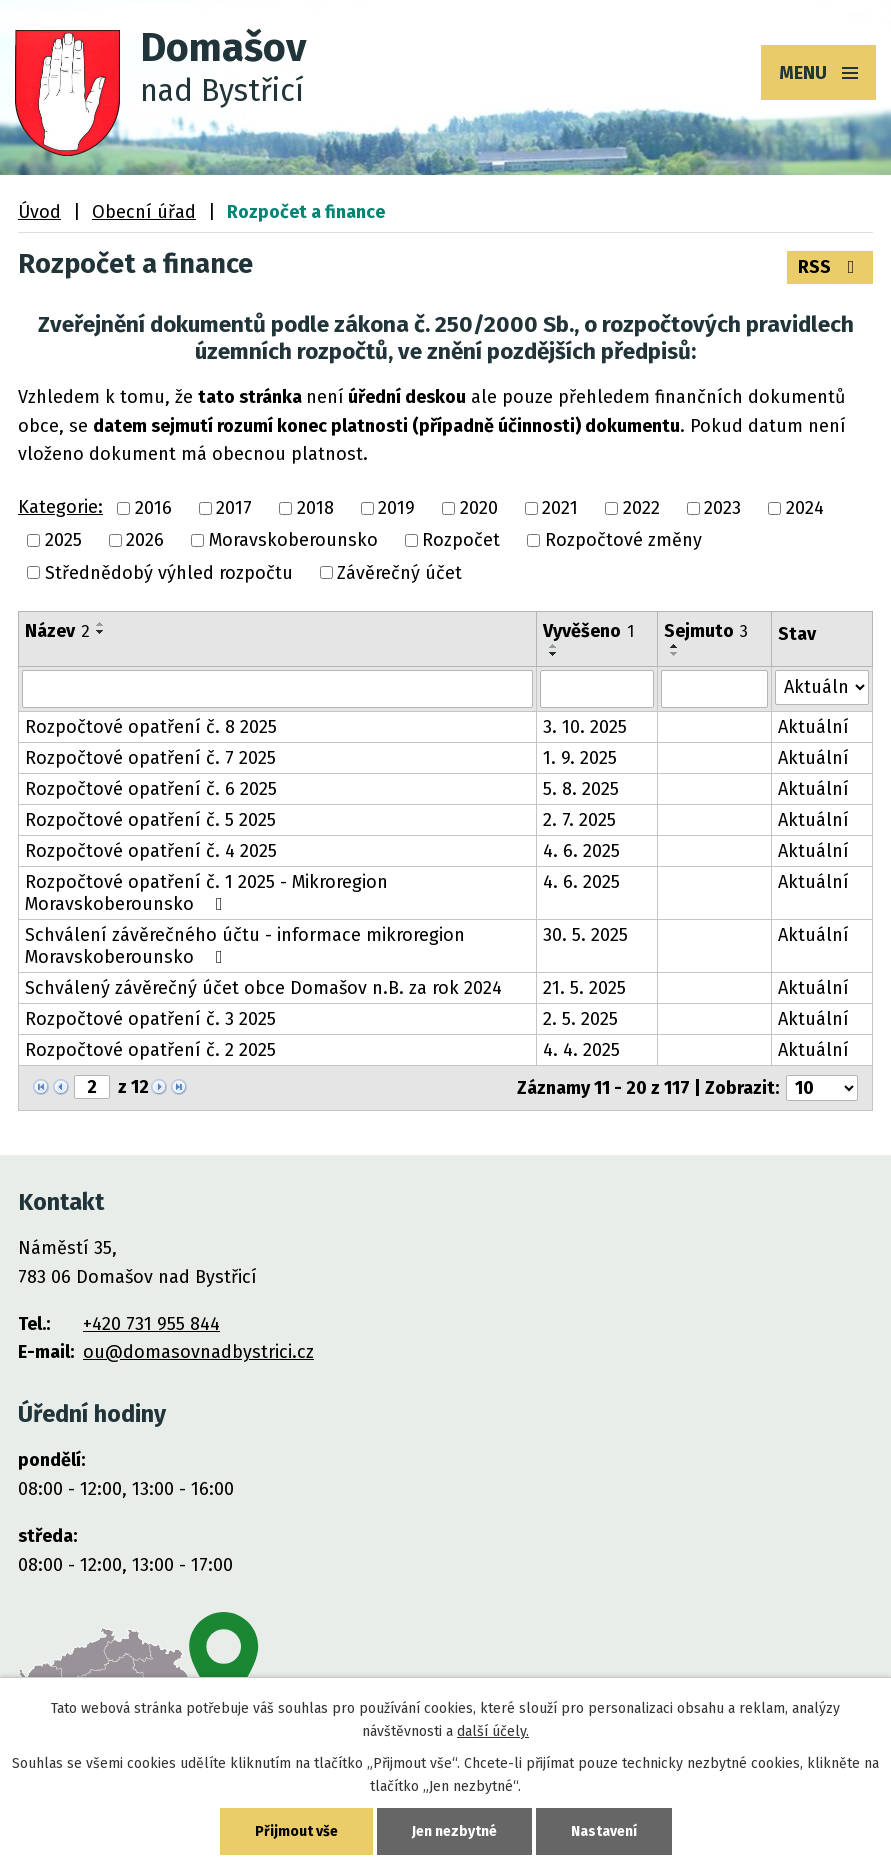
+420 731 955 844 (151, 1324)
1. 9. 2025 (580, 758)
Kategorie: (60, 507)
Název (57, 631)
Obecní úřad (144, 212)
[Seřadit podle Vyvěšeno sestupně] (554, 654)
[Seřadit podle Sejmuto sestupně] (675, 654)
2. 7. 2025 (579, 820)
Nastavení (604, 1831)
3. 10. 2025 (585, 727)
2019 (396, 508)
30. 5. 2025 (585, 935)
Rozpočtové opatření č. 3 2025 (150, 1019)
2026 (145, 541)
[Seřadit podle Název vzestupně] (101, 624)
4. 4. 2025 (581, 1050)
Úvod (39, 212)
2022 (641, 508)
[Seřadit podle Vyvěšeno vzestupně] (554, 646)
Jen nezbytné (454, 1831)
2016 (153, 508)
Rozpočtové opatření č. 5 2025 (150, 820)
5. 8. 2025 (581, 789)
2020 (479, 508)
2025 (63, 541)
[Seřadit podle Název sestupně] (101, 632)
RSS (830, 267)
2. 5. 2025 (580, 1019)
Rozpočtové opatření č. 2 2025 (150, 1050)
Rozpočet (461, 541)
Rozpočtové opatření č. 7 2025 (150, 758)
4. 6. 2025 (581, 851)
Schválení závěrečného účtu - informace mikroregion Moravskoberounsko (245, 946)
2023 (722, 508)
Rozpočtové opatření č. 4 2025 (151, 851)
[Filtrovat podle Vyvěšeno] (597, 689)
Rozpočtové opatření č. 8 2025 (151, 727)
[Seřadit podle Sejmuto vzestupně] (675, 646)
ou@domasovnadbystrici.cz (198, 1352)
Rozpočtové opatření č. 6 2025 (151, 789)
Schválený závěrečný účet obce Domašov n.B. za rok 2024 (263, 988)
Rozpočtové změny (623, 541)
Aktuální (813, 727)
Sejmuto (706, 631)
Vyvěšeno (588, 631)
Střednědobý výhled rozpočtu (169, 573)
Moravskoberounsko (293, 541)
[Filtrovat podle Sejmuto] (714, 689)
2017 (234, 508)
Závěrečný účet (399, 573)
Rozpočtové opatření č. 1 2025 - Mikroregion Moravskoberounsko (206, 893)
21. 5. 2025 (584, 988)
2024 (805, 508)
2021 (560, 508)
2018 (315, 508)
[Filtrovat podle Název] (277, 689)
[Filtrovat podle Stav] (822, 687)
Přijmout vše (296, 1831)
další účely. (493, 1731)
